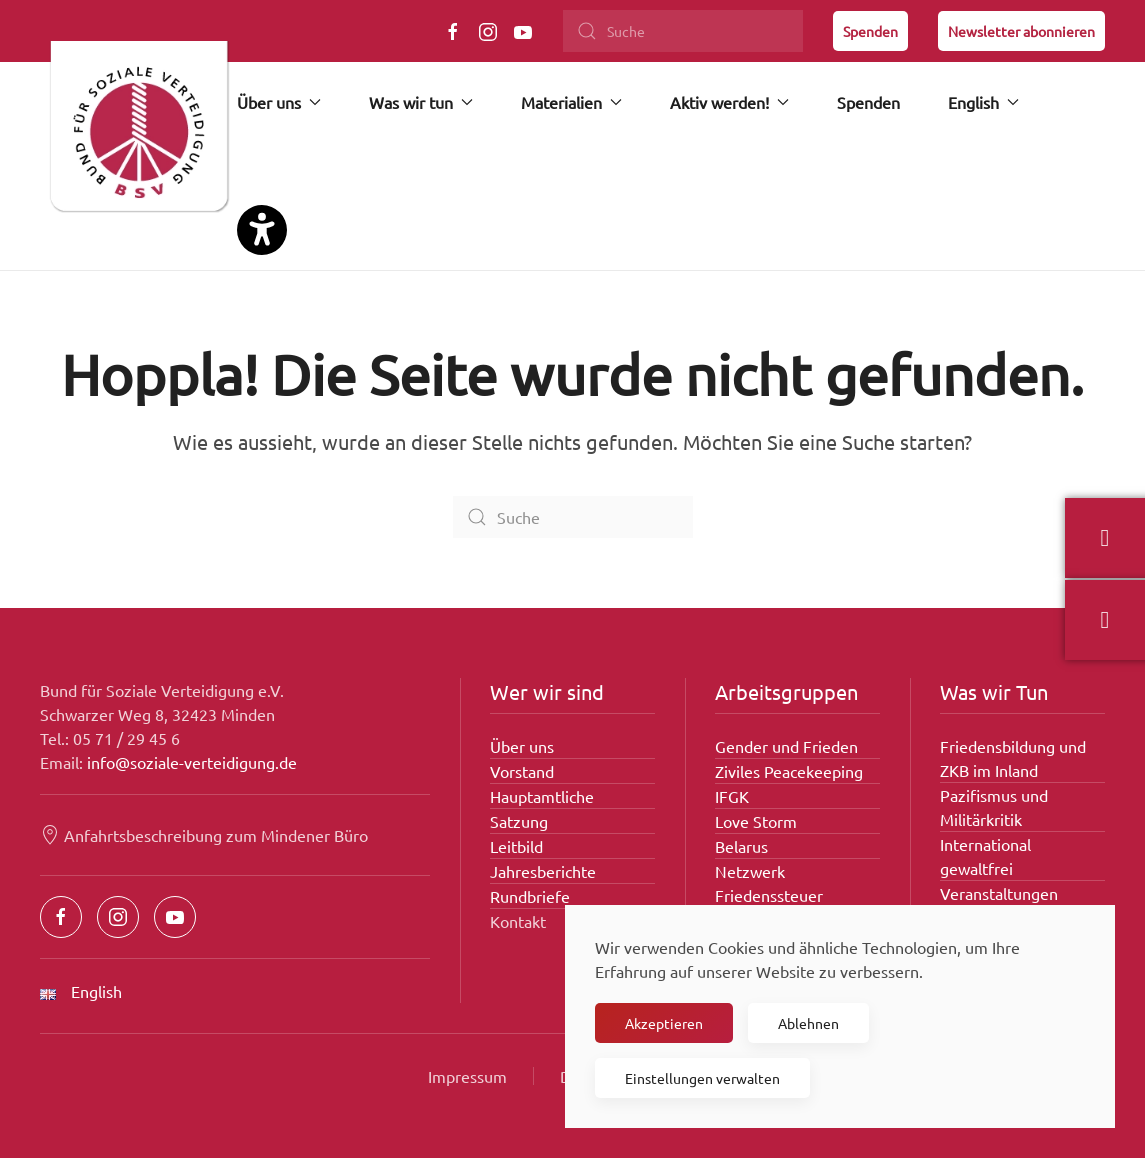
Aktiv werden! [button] (729, 102)
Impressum (467, 1076)
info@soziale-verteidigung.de (192, 762)
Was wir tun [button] (421, 102)
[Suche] (683, 31)
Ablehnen (808, 1023)
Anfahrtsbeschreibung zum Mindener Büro (204, 835)
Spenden (870, 31)
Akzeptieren (664, 1023)
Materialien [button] (571, 102)
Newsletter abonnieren (1021, 31)
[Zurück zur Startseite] (138, 135)
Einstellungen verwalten (702, 1078)
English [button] (983, 102)
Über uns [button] (279, 102)
